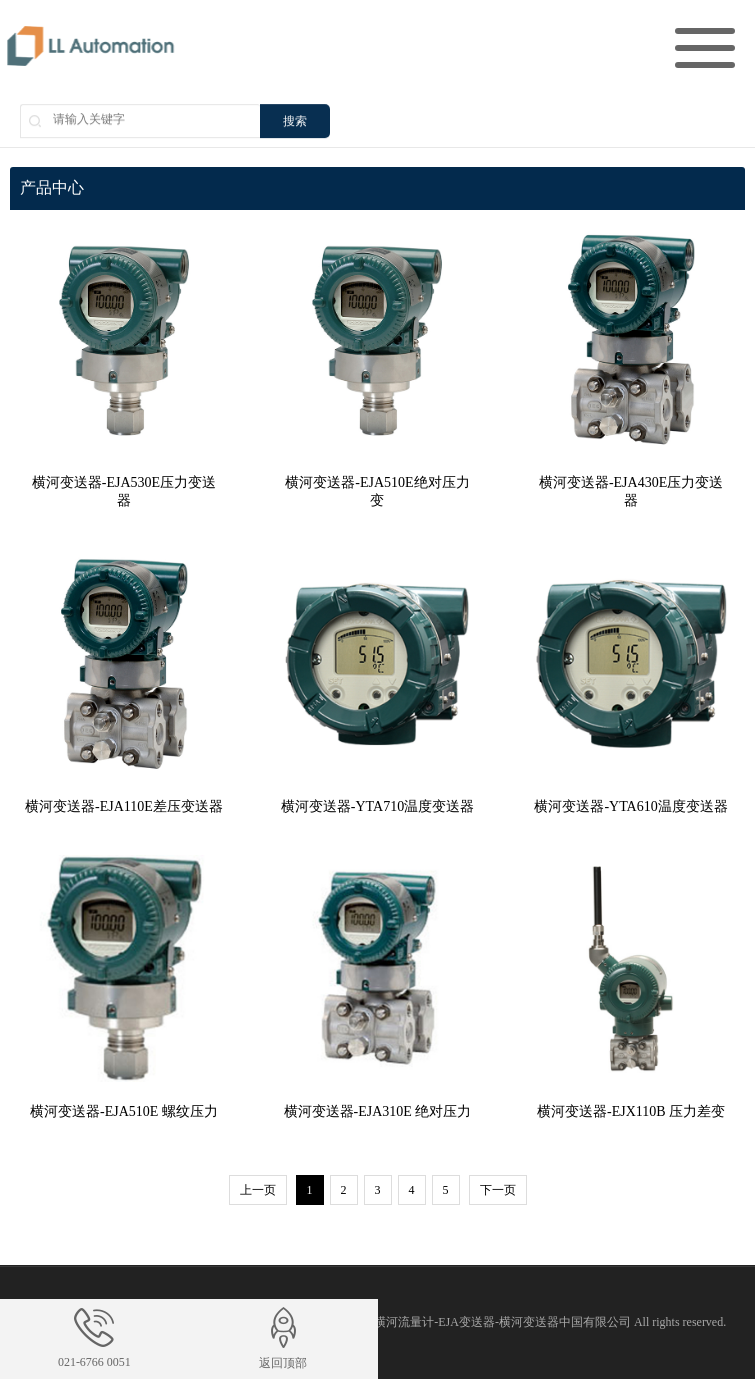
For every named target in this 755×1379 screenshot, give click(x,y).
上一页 (258, 1190)
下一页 (498, 1190)
